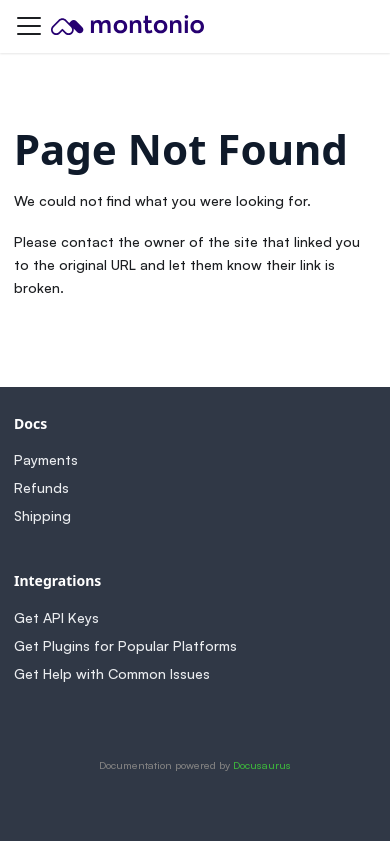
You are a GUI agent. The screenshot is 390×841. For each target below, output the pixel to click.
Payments (46, 459)
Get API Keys (56, 617)
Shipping (42, 515)
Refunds (41, 487)
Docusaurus (262, 765)
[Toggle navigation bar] (29, 26)
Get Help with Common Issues (112, 673)
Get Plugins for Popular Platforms (125, 645)
